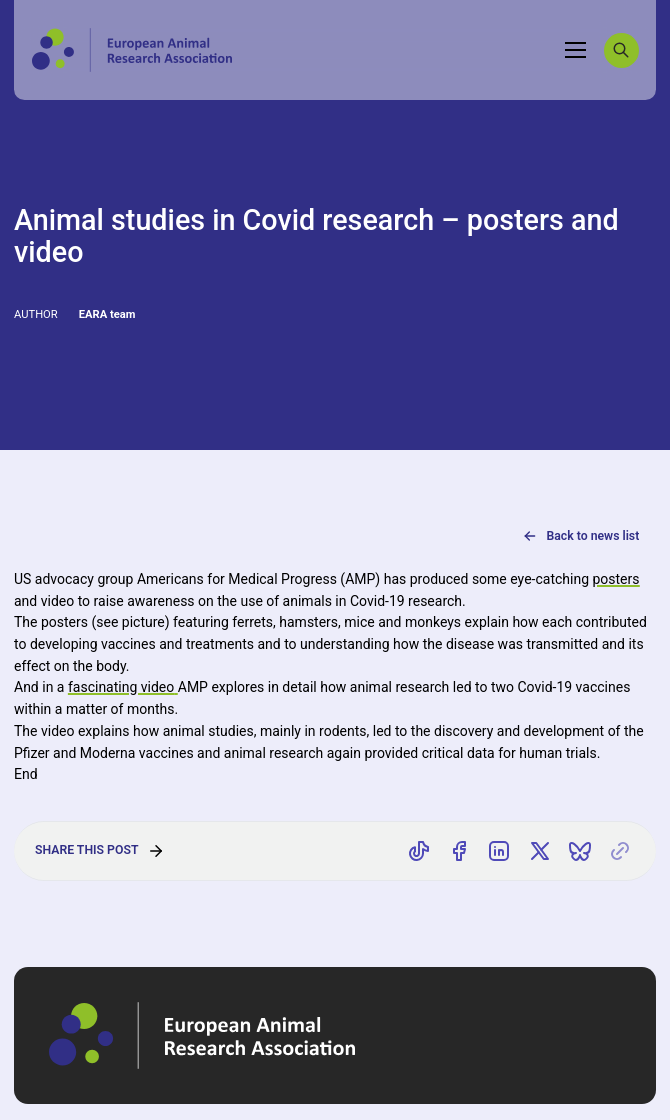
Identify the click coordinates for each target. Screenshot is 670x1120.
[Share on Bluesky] (580, 851)
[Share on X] (540, 851)
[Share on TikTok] (419, 851)
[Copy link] (620, 851)
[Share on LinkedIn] (500, 851)
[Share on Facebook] (459, 851)
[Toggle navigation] (576, 50)
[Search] (621, 50)
